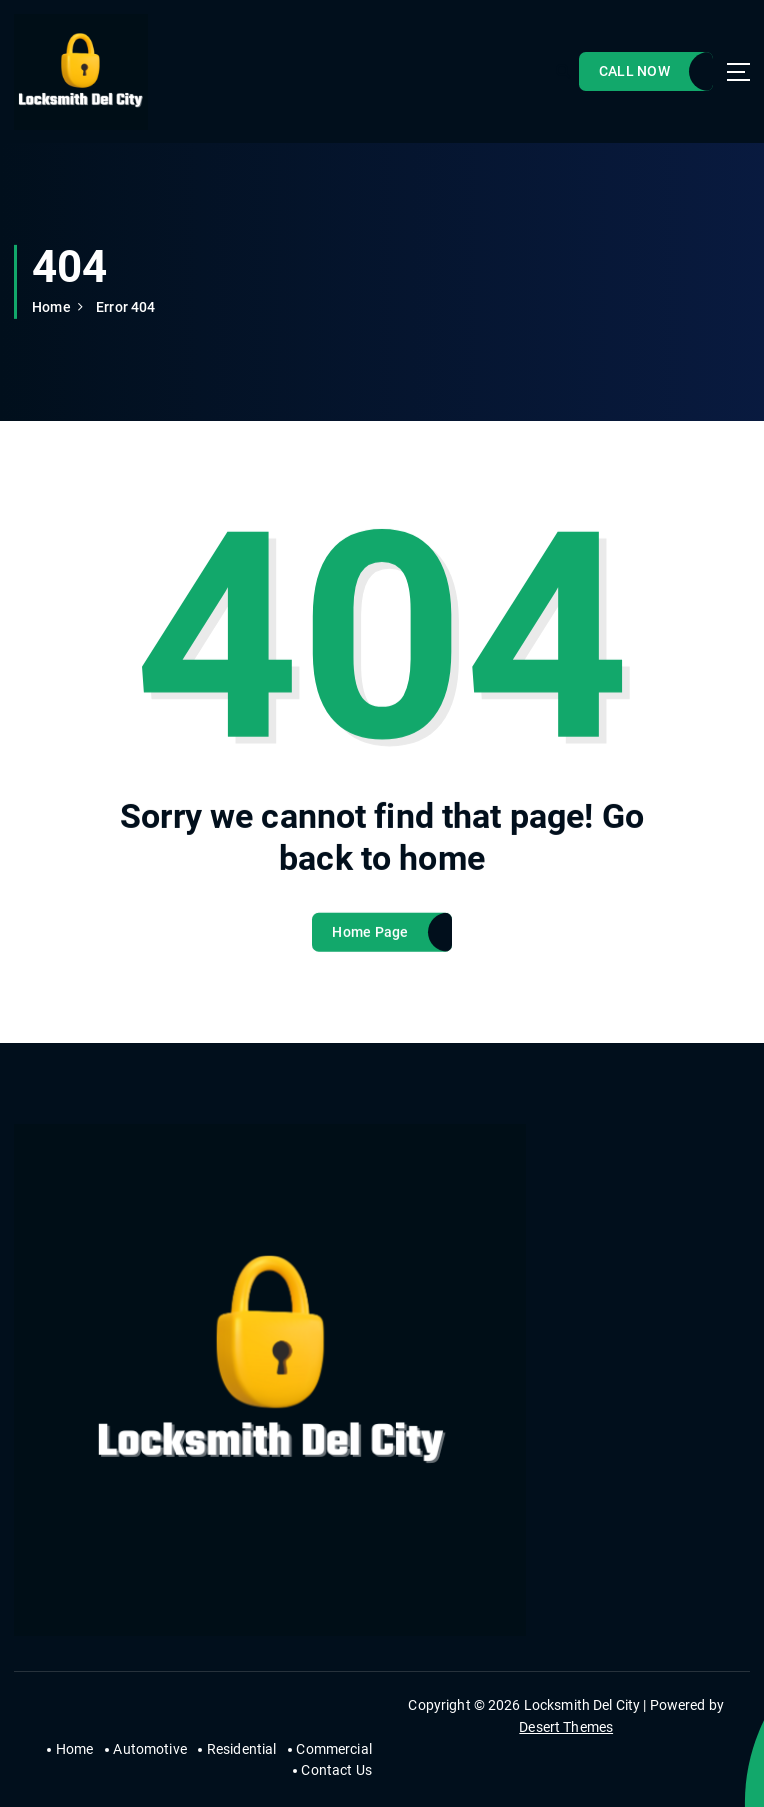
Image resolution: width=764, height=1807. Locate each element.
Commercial (333, 1749)
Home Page (370, 945)
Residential (242, 1749)
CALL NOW (634, 71)
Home (51, 307)
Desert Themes (566, 1727)
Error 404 (125, 307)
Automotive (149, 1749)
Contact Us (336, 1770)
